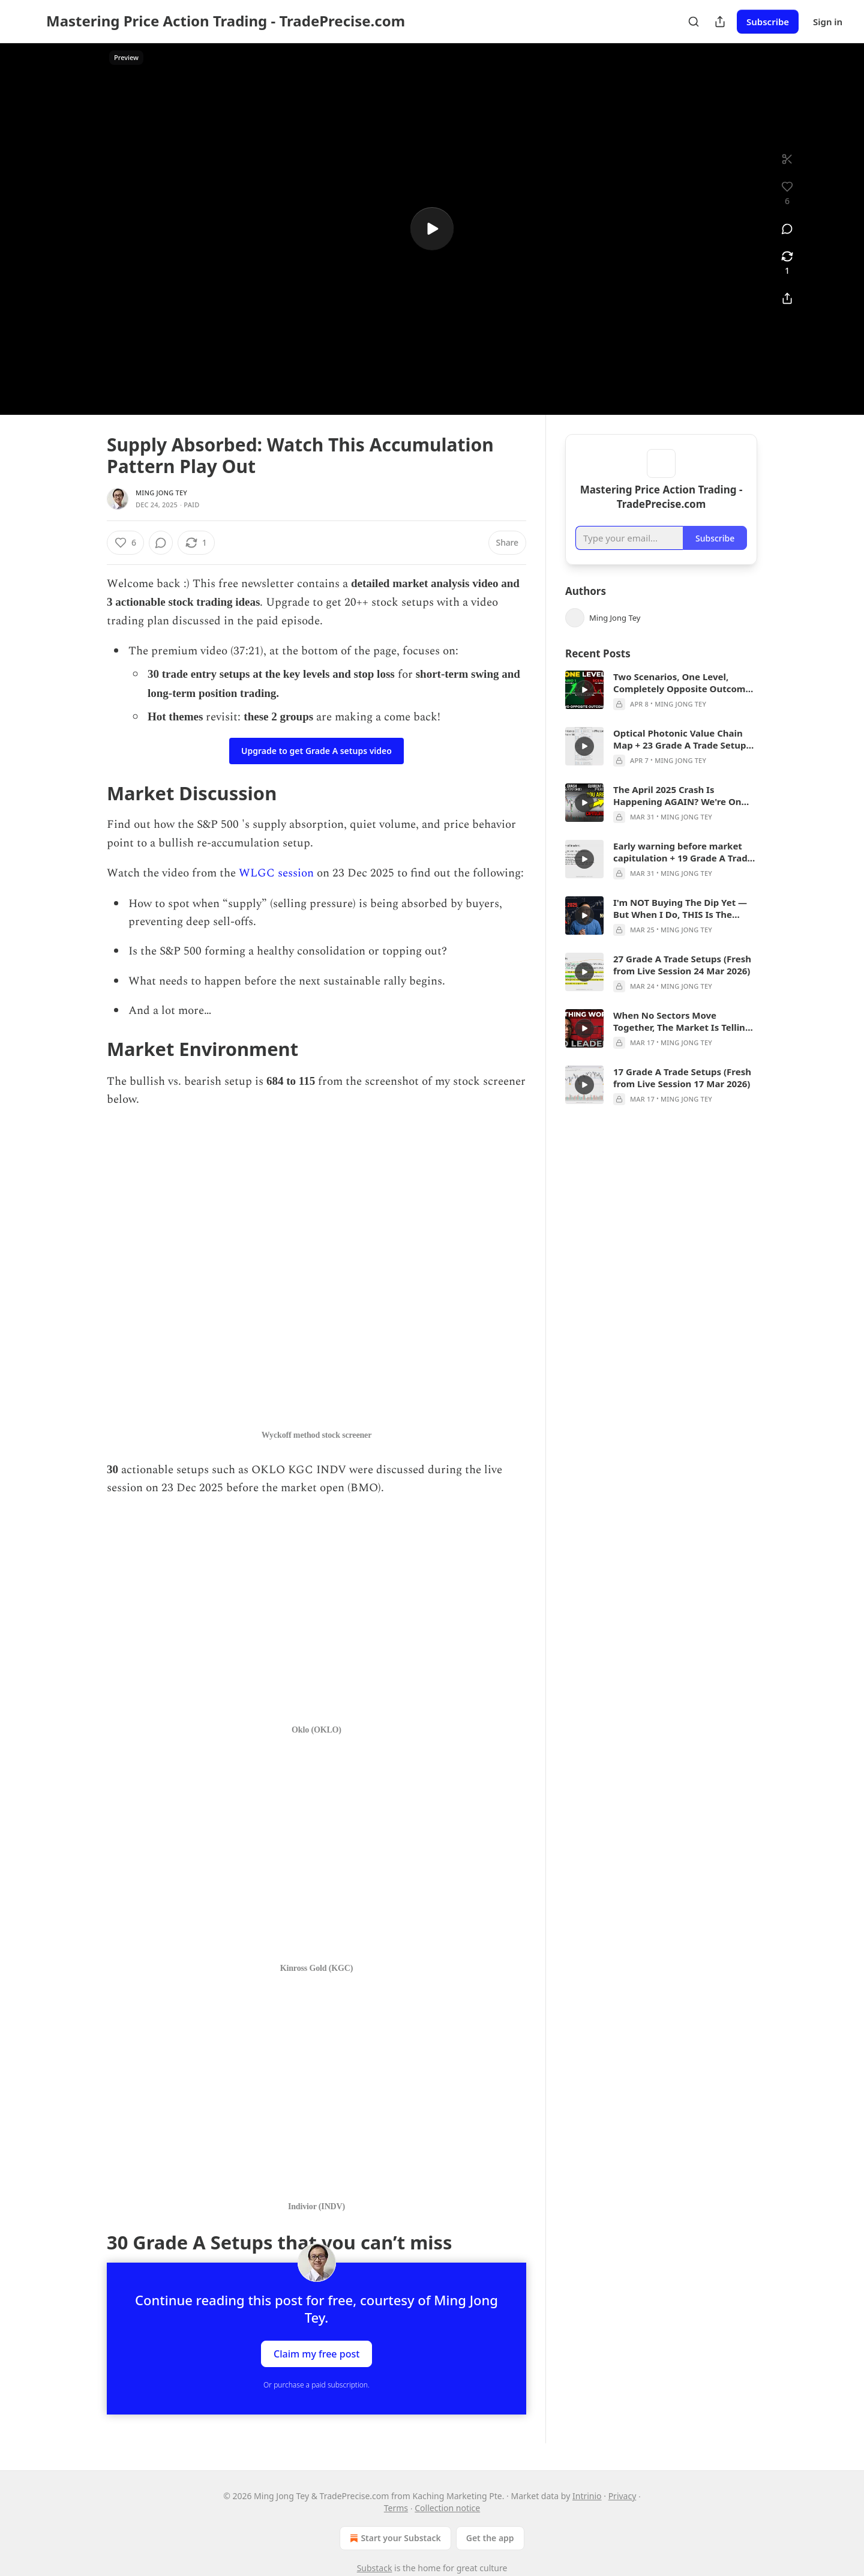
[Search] (694, 22)
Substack (374, 2568)
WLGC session (276, 873)
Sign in (827, 22)
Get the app (490, 2538)
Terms (396, 2508)
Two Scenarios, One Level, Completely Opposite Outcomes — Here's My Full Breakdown (684, 700)
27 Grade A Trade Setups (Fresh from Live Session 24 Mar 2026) (682, 982)
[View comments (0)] (787, 228)
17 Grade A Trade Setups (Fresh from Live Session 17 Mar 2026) (682, 1095)
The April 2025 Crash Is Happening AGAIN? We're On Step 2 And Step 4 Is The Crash (680, 813)
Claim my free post (316, 2353)
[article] (661, 707)
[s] (432, 228)
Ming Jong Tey (161, 492)
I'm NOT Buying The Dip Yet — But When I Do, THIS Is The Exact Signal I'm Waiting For (680, 926)
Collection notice (447, 2508)
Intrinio (587, 2496)
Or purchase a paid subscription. (316, 2385)
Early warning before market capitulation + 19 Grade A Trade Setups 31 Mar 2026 (683, 869)
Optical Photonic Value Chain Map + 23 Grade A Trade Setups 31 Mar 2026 (682, 756)
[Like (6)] (125, 543)
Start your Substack (393, 2538)
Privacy (622, 2496)
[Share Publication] (720, 22)
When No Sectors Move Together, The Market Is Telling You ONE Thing (682, 1039)
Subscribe (767, 22)
